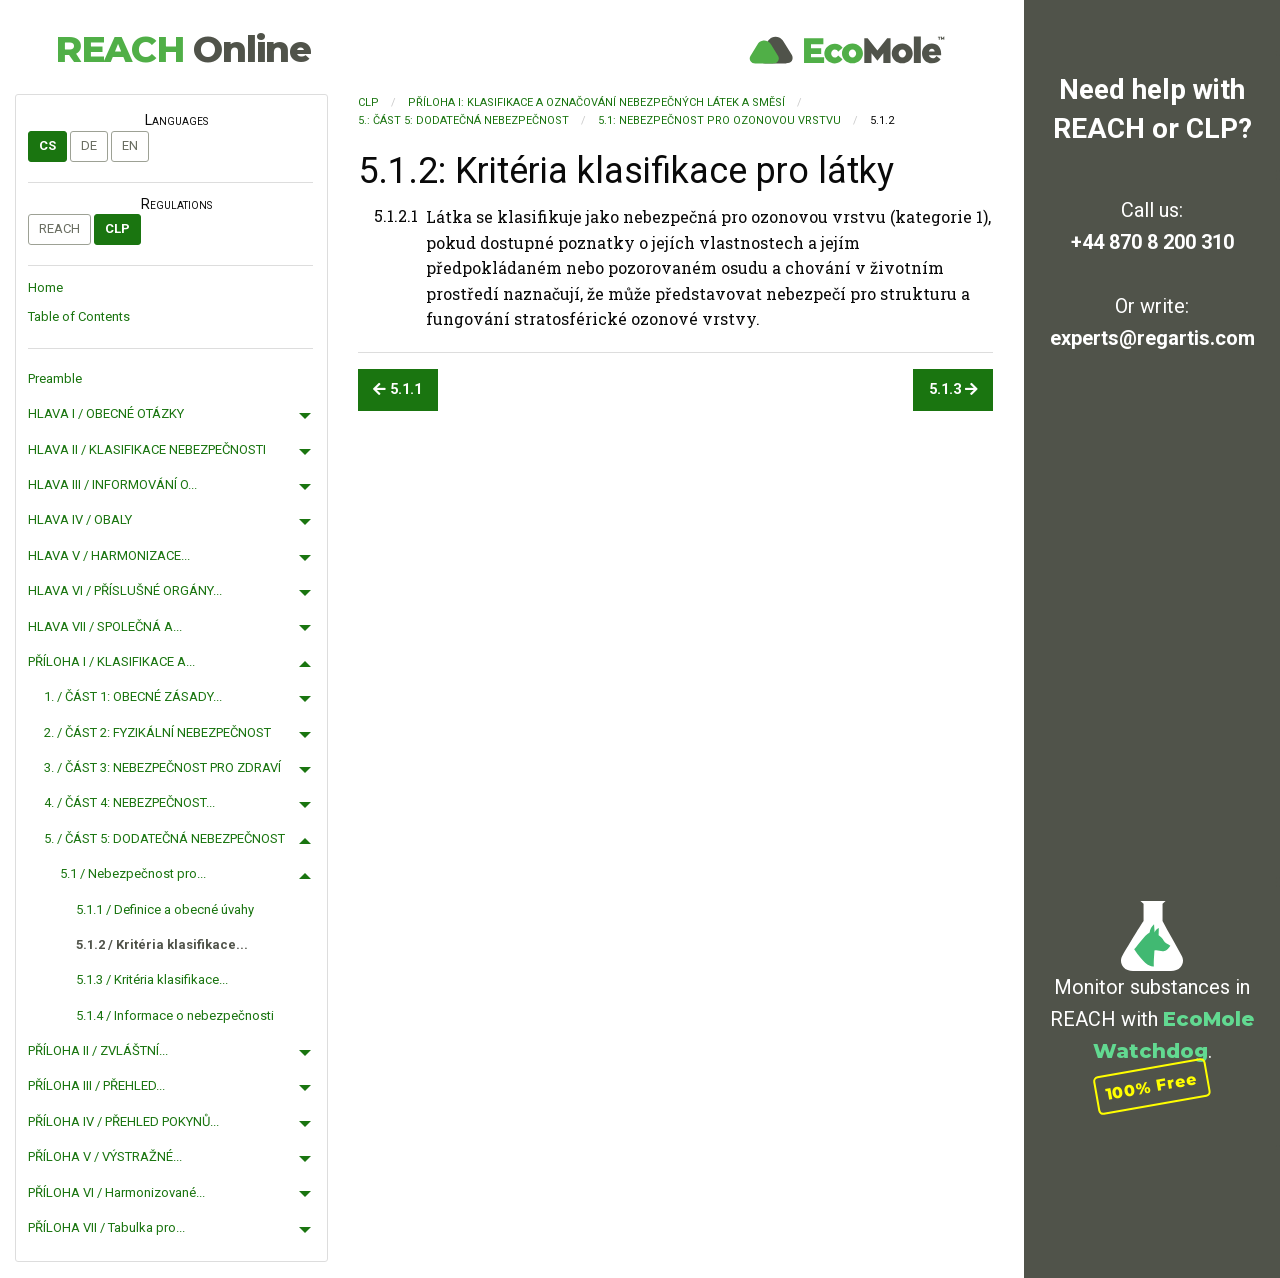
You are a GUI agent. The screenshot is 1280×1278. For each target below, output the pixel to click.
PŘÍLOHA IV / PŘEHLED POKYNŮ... (123, 1121)
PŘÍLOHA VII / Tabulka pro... (106, 1227)
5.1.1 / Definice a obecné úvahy (165, 909)
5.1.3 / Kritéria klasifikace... (152, 979)
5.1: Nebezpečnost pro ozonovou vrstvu (719, 120)
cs (47, 145)
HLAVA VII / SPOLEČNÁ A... (105, 626)
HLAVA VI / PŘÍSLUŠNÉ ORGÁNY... (125, 590)
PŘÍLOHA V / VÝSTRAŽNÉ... (105, 1156)
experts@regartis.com (1152, 338)
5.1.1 (397, 389)
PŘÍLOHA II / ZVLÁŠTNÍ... (98, 1050)
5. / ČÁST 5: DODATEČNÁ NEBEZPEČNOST (164, 838)
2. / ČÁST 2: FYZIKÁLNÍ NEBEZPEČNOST (157, 732)
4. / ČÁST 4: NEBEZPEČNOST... (129, 802)
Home (45, 287)
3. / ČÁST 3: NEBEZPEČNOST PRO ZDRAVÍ (162, 767)
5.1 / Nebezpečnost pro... (133, 873)
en (130, 145)
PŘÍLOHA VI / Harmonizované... (116, 1192)
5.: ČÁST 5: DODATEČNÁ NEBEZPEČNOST (463, 120)
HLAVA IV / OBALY (80, 519)
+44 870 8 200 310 (1152, 242)
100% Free (1152, 1086)
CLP (117, 228)
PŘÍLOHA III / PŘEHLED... (96, 1085)
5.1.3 (953, 389)
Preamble (55, 378)
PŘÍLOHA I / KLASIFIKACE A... (111, 661)
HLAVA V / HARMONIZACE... (109, 555)
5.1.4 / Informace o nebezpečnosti (175, 1015)
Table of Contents (79, 316)
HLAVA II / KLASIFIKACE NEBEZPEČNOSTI (147, 449)
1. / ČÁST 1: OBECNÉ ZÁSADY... (133, 696)
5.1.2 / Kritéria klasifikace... (162, 944)
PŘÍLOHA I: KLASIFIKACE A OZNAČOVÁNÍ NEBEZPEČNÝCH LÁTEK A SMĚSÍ (596, 102)
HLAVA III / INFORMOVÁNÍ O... (112, 484)
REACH (183, 49)
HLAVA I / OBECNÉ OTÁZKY (106, 413)
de (89, 145)
